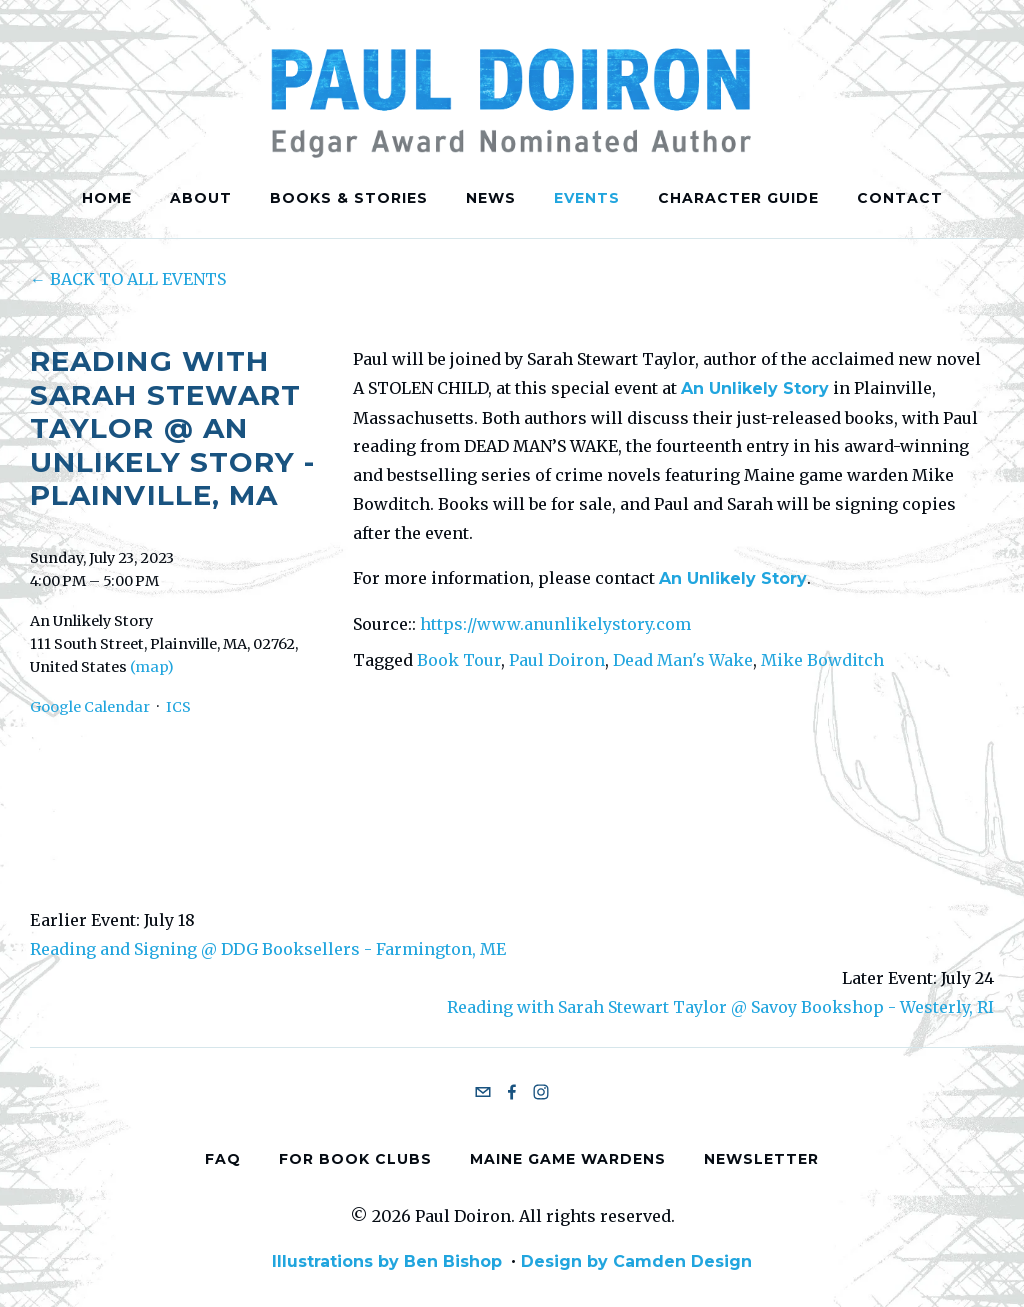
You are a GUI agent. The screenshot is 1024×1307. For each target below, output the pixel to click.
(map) (152, 667)
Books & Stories (349, 198)
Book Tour (459, 660)
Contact (900, 198)
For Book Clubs (355, 1158)
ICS (178, 707)
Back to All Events (138, 279)
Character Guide (738, 198)
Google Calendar (90, 707)
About (201, 198)
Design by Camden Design (636, 1261)
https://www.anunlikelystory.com (555, 624)
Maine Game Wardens (568, 1158)
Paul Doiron (557, 660)
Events (587, 198)
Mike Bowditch (822, 660)
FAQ (223, 1158)
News (491, 198)
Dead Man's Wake (683, 660)
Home (107, 198)
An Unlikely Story (755, 388)
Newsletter (761, 1158)
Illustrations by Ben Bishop (387, 1261)
